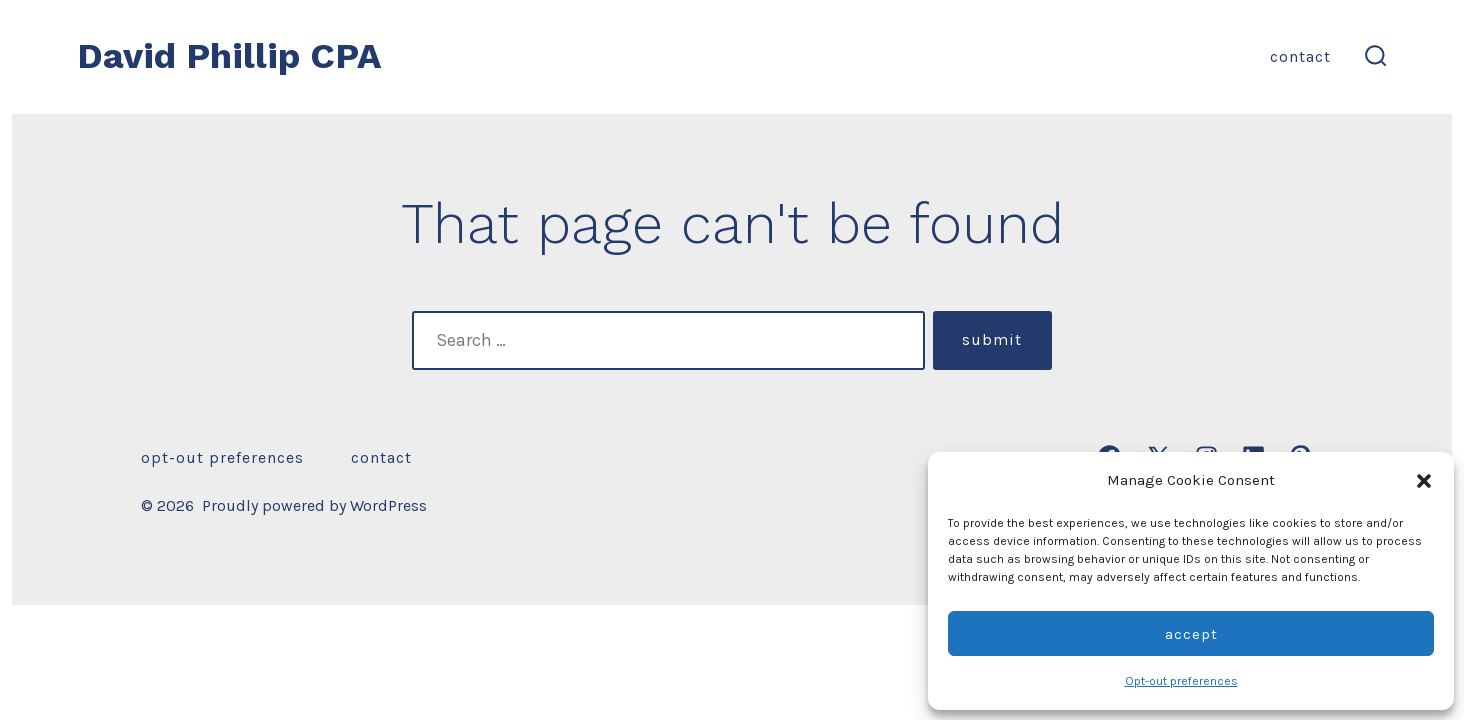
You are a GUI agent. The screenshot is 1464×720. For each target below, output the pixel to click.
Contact (1300, 56)
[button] (1424, 481)
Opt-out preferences (1181, 681)
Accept (1191, 634)
